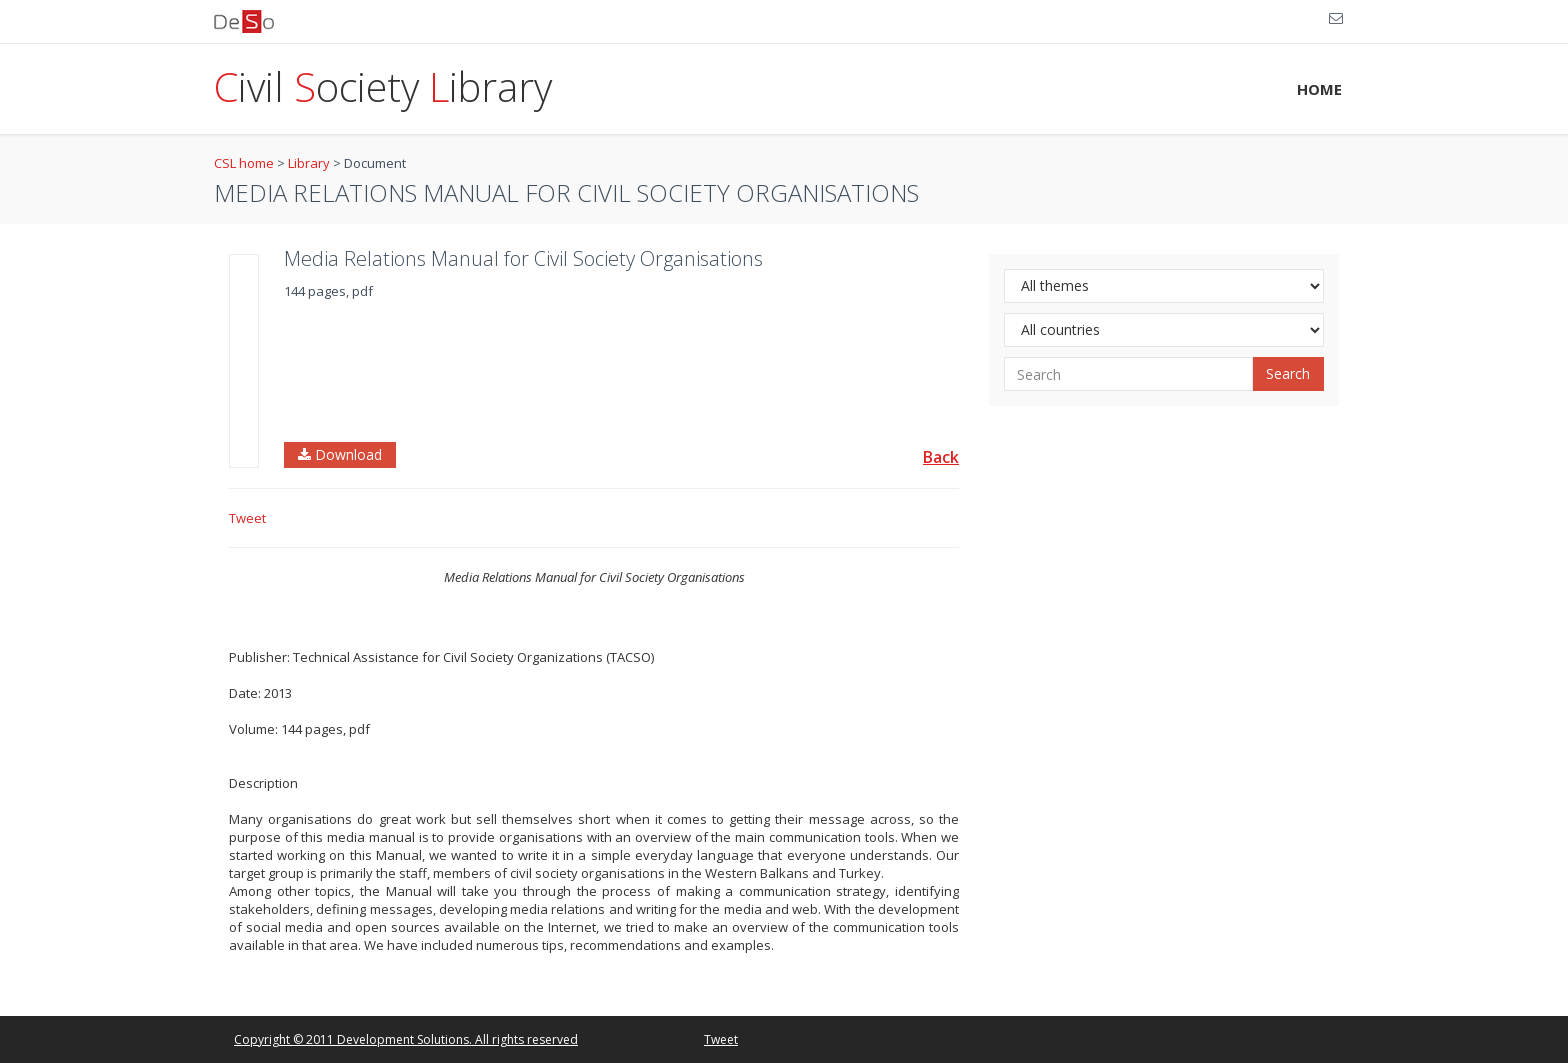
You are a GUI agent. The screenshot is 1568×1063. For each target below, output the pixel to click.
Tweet (247, 518)
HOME (1319, 89)
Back (941, 457)
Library (309, 163)
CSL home (244, 163)
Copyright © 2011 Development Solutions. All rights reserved (406, 1039)
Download (340, 454)
